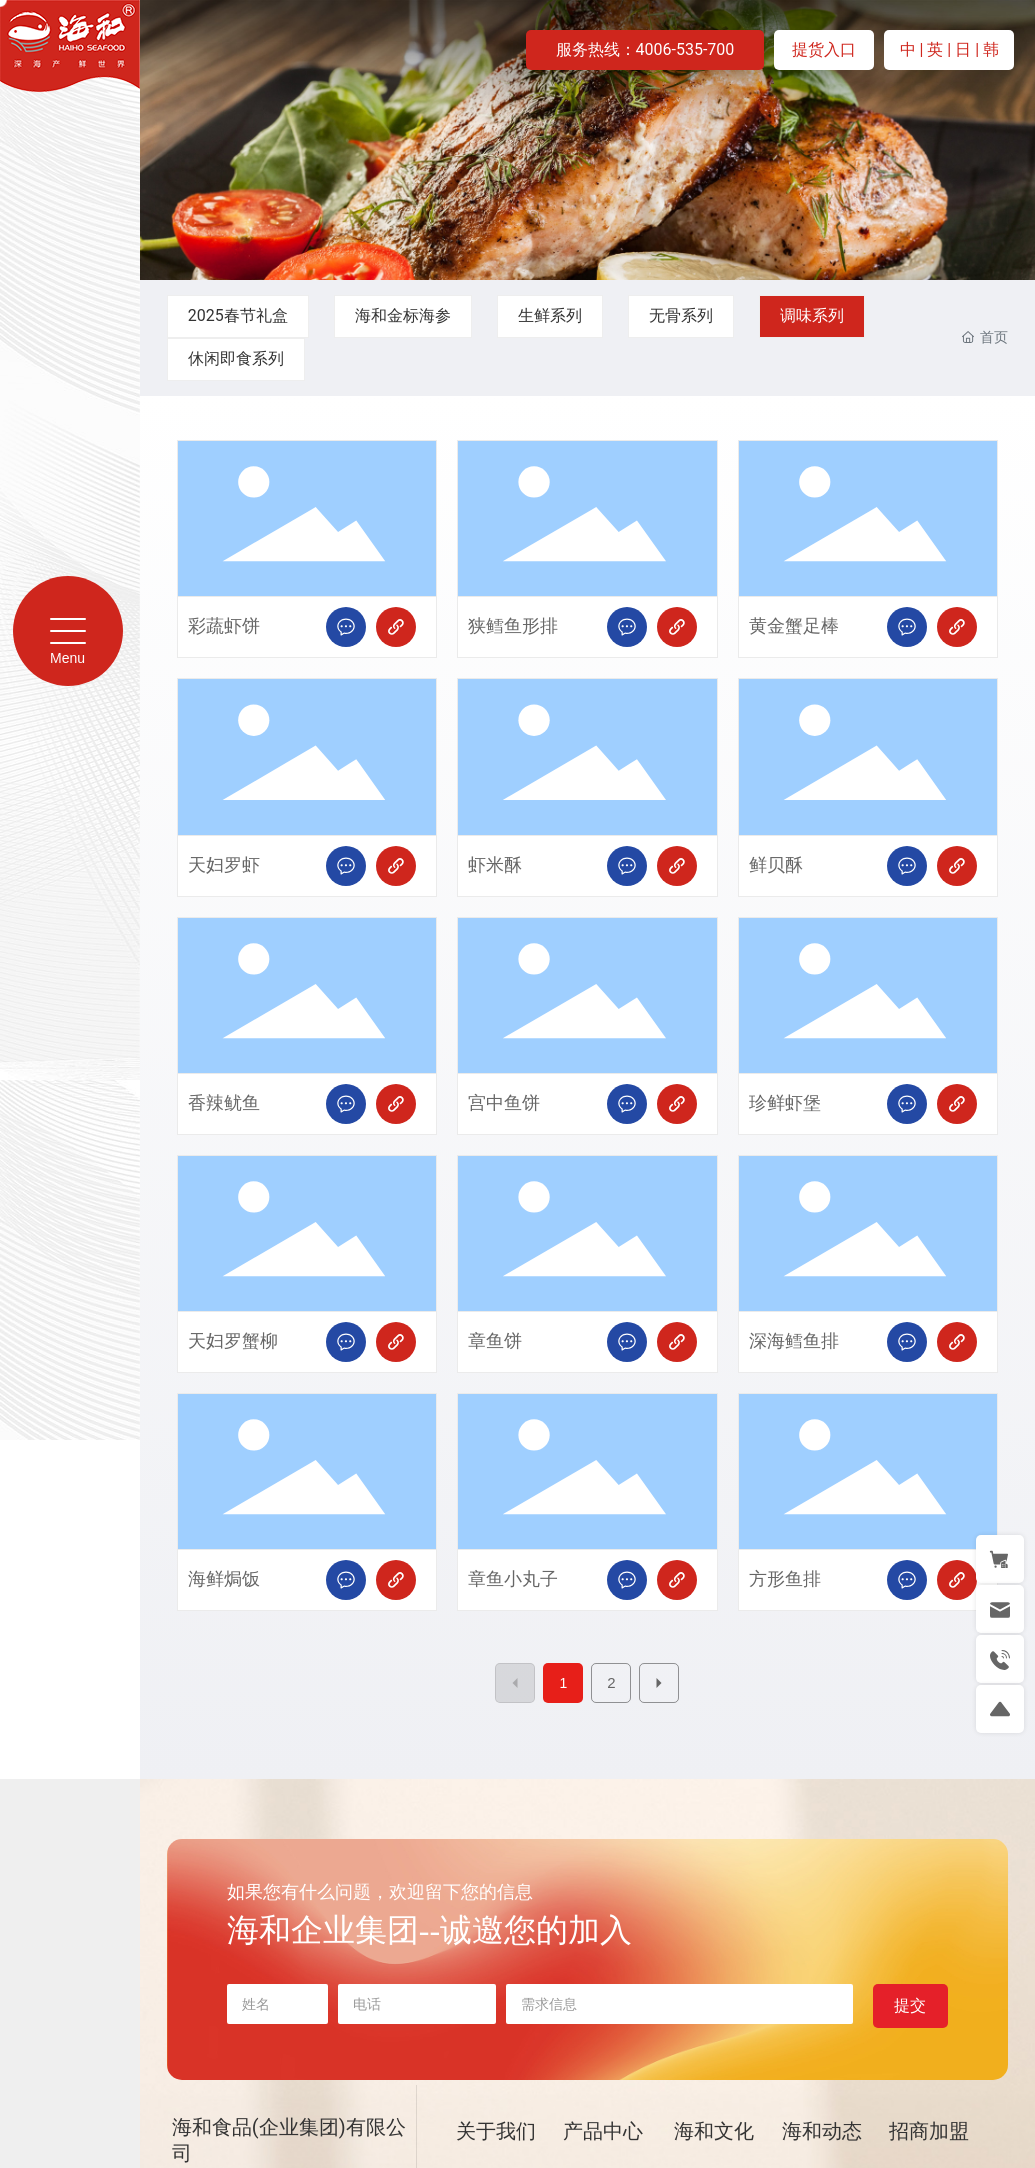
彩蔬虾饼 (224, 626)
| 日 (961, 49)
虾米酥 (495, 865)
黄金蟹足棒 (794, 626)
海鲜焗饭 (224, 1579)
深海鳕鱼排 (794, 1341)
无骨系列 (681, 315)
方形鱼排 (785, 1579)
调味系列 (812, 315)
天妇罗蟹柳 (233, 1341)
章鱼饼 (495, 1341)
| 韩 (987, 49)
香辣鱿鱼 (224, 1103)
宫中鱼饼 (504, 1103)
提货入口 (824, 49)
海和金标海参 (403, 315)
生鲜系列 (550, 315)
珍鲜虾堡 (785, 1103)
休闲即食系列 (236, 358)
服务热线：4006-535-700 (645, 49)
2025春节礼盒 (238, 315)
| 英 (934, 49)
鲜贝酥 (776, 865)
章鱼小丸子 (513, 1579)
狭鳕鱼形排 (513, 626)
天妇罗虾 (224, 865)
